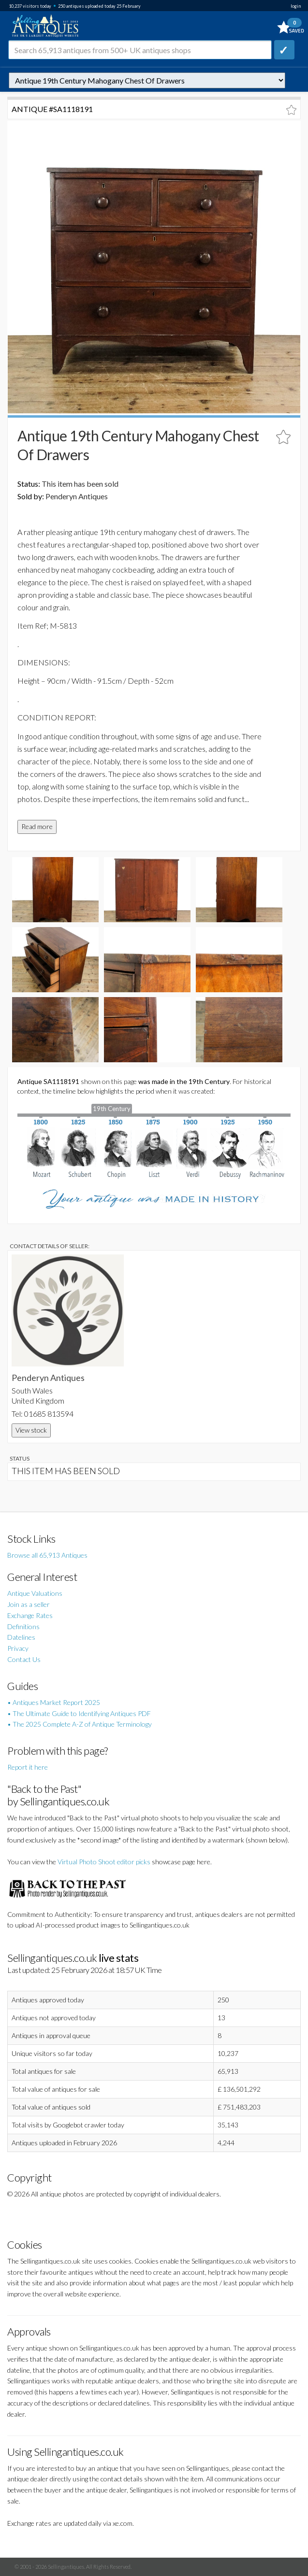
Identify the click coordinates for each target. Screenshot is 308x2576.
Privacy (18, 1648)
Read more (37, 826)
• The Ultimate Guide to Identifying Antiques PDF (79, 1713)
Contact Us (24, 1659)
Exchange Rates (30, 1615)
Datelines (21, 1637)
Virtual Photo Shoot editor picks (104, 1862)
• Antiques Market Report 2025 (53, 1702)
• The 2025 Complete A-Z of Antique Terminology (79, 1724)
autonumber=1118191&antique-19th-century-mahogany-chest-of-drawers (147, 80)
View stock (31, 1430)
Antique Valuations (34, 1593)
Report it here (27, 1767)
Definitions (23, 1626)
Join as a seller (28, 1604)
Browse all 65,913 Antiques (47, 1555)
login (296, 6)
